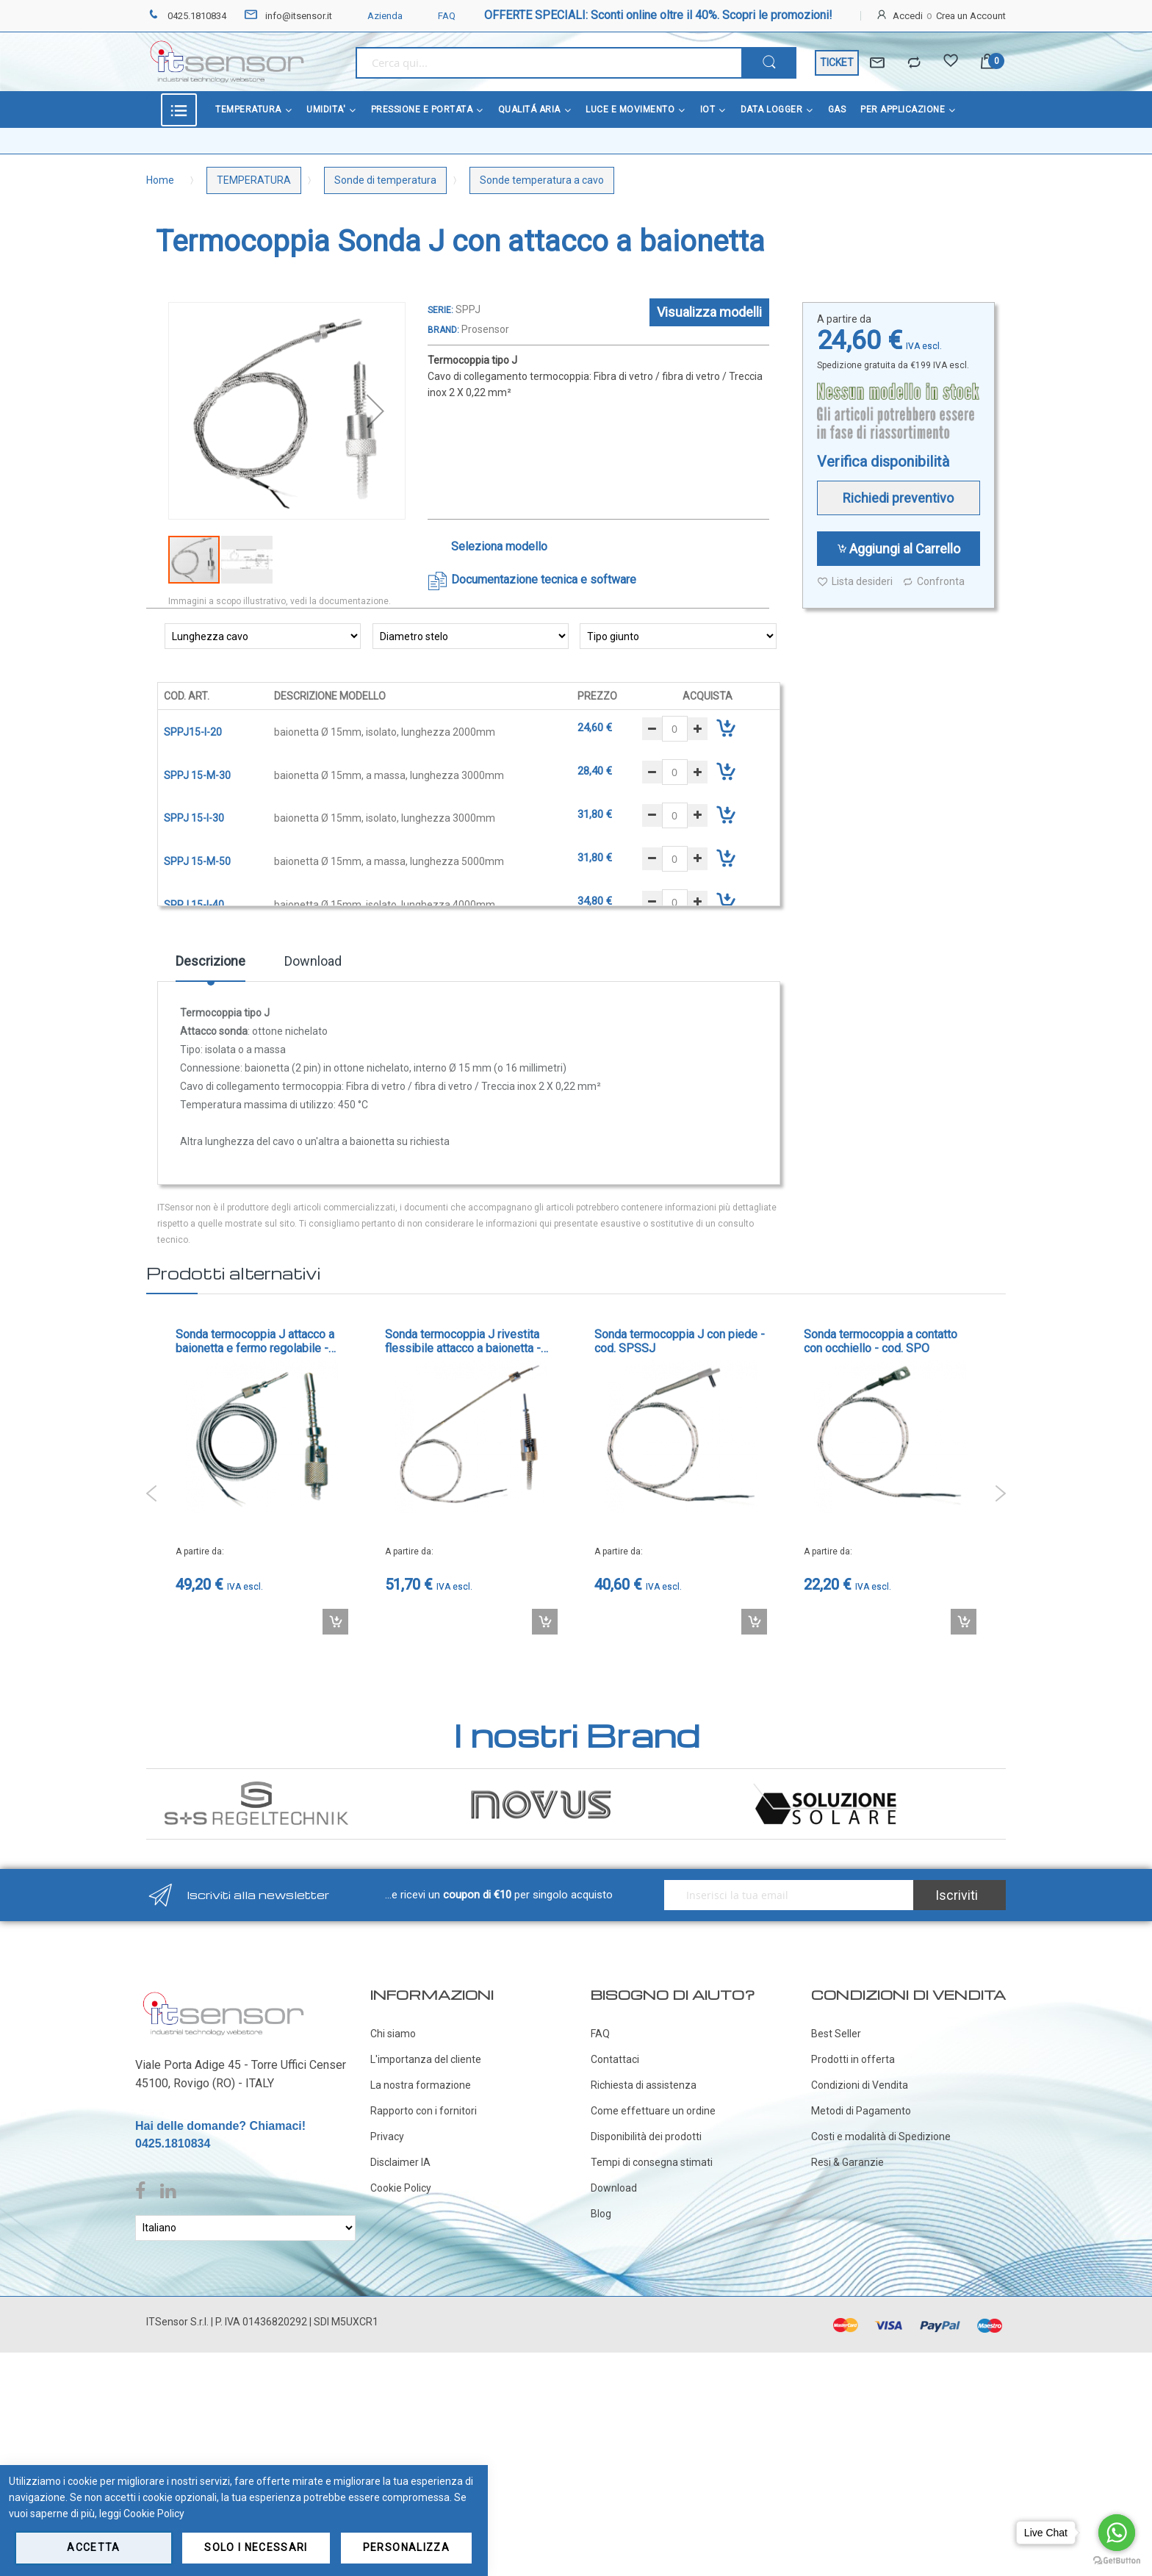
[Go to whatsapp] (1116, 2532)
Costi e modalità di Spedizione (881, 2136)
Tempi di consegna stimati (652, 2162)
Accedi (908, 15)
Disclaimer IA (400, 2162)
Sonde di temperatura (385, 180)
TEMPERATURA (254, 180)
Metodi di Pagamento (861, 2111)
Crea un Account (971, 15)
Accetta (93, 2547)
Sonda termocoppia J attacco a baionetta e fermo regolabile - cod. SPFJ (255, 1341)
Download (313, 961)
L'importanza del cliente (425, 2059)
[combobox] (548, 63)
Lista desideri (855, 581)
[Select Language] (245, 2228)
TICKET (837, 62)
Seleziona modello (499, 546)
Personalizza (406, 2547)
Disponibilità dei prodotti (646, 2136)
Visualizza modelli (709, 312)
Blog (601, 2214)
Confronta (933, 581)
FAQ (438, 15)
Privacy (387, 2136)
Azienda (376, 15)
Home (160, 180)
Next (1000, 1493)
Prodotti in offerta (853, 2059)
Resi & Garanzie (847, 2162)
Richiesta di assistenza (643, 2085)
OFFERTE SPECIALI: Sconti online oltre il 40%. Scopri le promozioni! (658, 15)
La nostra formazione (420, 2085)
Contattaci (615, 2059)
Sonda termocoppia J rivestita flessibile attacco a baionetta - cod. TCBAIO (463, 1341)
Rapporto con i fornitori (423, 2111)
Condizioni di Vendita (859, 2085)
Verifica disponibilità (883, 461)
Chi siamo (393, 2033)
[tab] (210, 966)
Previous (151, 1493)
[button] (375, 411)
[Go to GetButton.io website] (1116, 2561)
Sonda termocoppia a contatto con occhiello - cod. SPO (880, 1341)
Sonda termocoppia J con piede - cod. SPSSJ (679, 1341)
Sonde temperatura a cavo (542, 180)
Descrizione (210, 961)
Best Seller (836, 2033)
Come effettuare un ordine (653, 2111)
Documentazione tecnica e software (543, 579)
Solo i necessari (256, 2547)
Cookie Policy (400, 2188)
